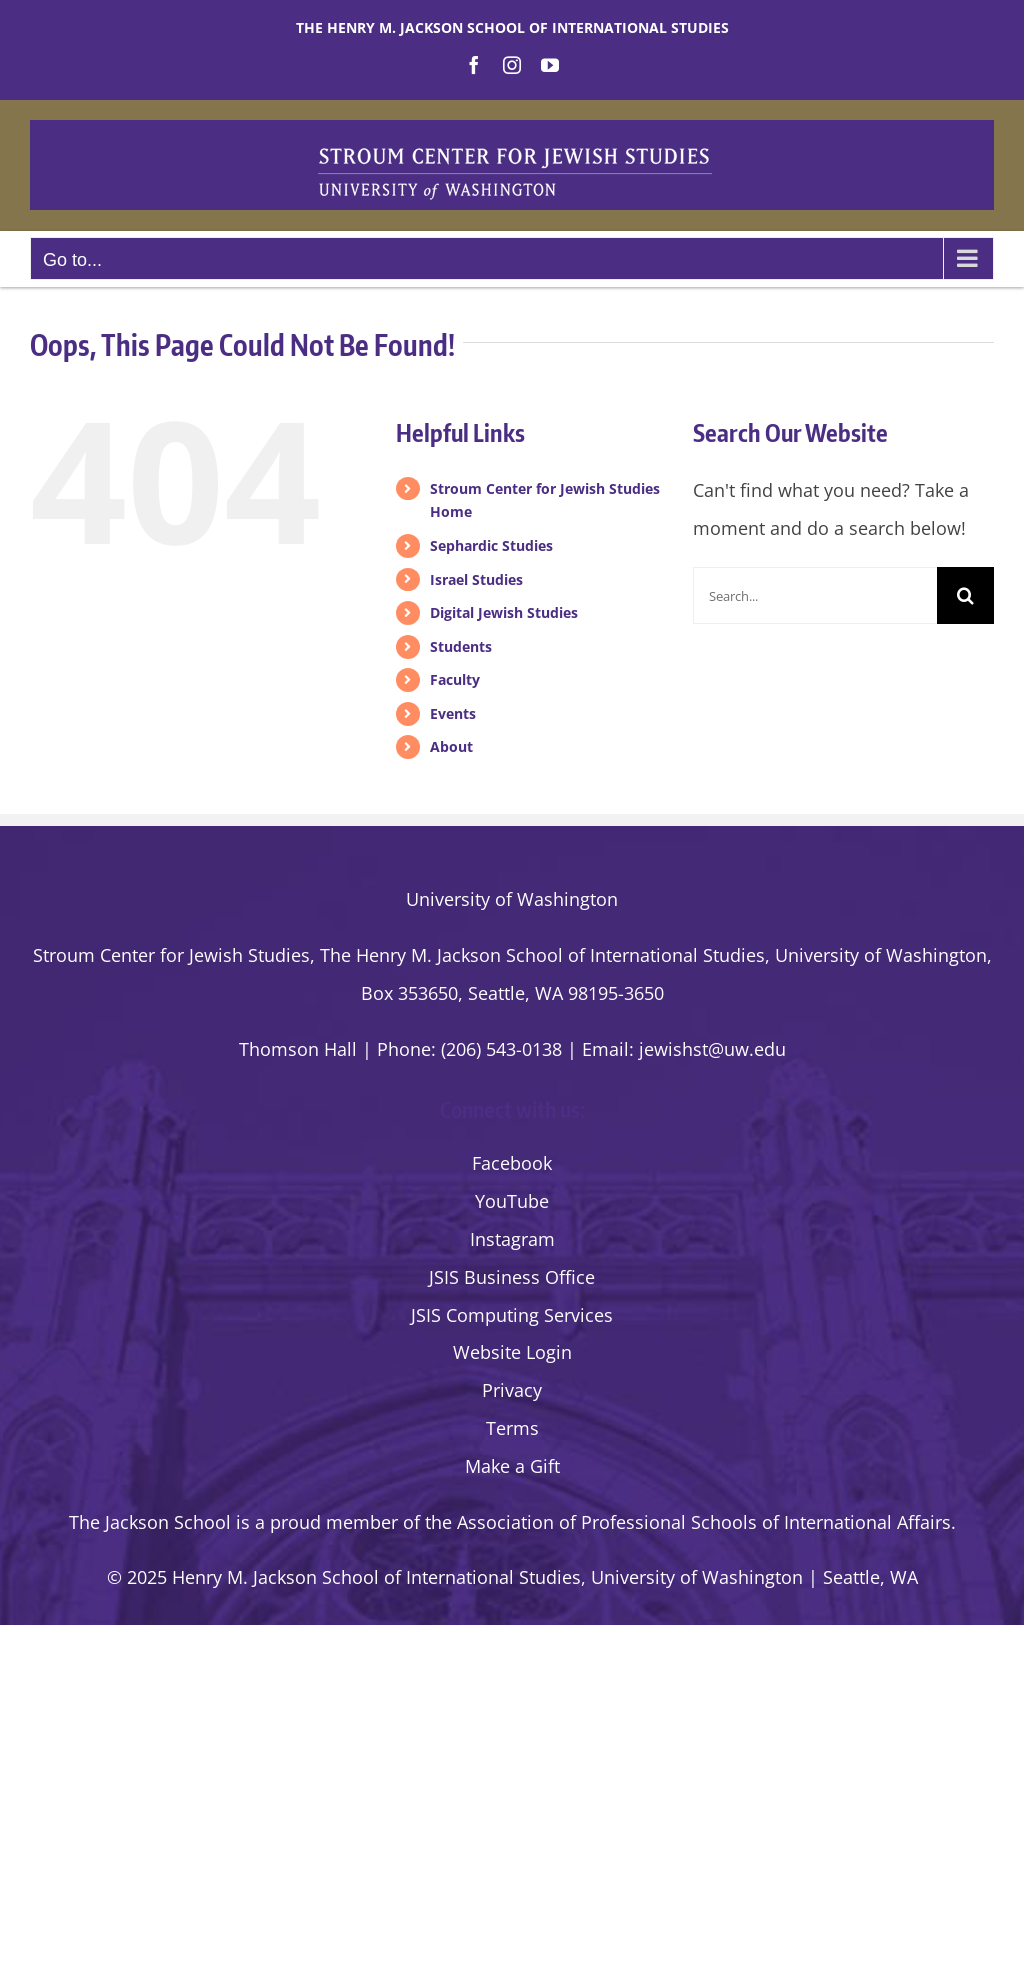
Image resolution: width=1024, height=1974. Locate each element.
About (451, 746)
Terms (512, 1428)
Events (453, 713)
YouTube (512, 1201)
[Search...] (815, 595)
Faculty (455, 679)
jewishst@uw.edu (712, 1049)
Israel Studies (476, 579)
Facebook (512, 1163)
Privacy (512, 1390)
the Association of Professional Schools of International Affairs (688, 1522)
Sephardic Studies (491, 545)
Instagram (512, 1239)
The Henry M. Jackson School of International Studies (512, 27)
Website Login (512, 1352)
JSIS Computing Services (512, 1315)
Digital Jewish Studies (504, 612)
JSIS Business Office (512, 1277)
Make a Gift (512, 1466)
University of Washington (512, 899)
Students (461, 646)
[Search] (965, 595)
